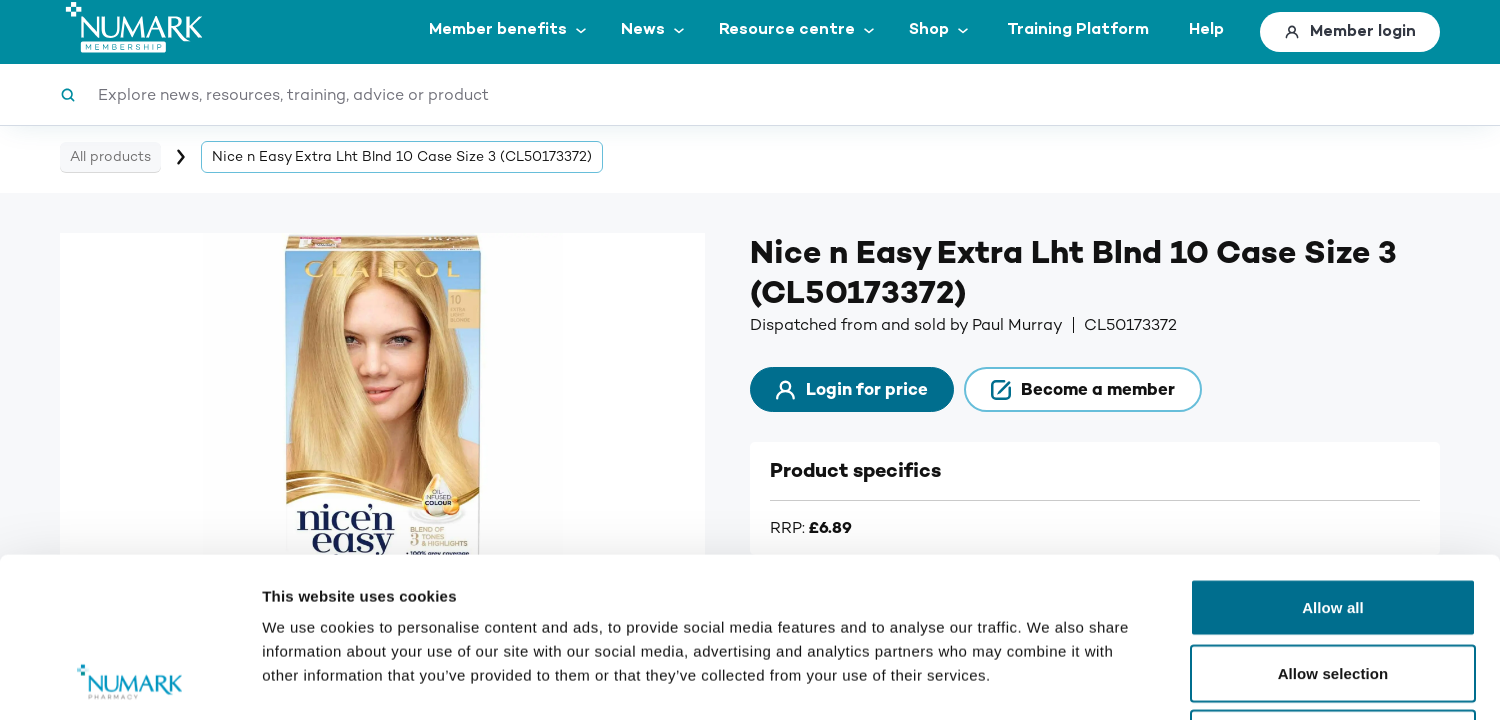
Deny (1332, 588)
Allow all (1333, 457)
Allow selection (1333, 523)
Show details (1049, 680)
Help (1206, 29)
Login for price (852, 389)
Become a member (1083, 389)
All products (110, 156)
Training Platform (1078, 29)
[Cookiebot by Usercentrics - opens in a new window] (129, 681)
